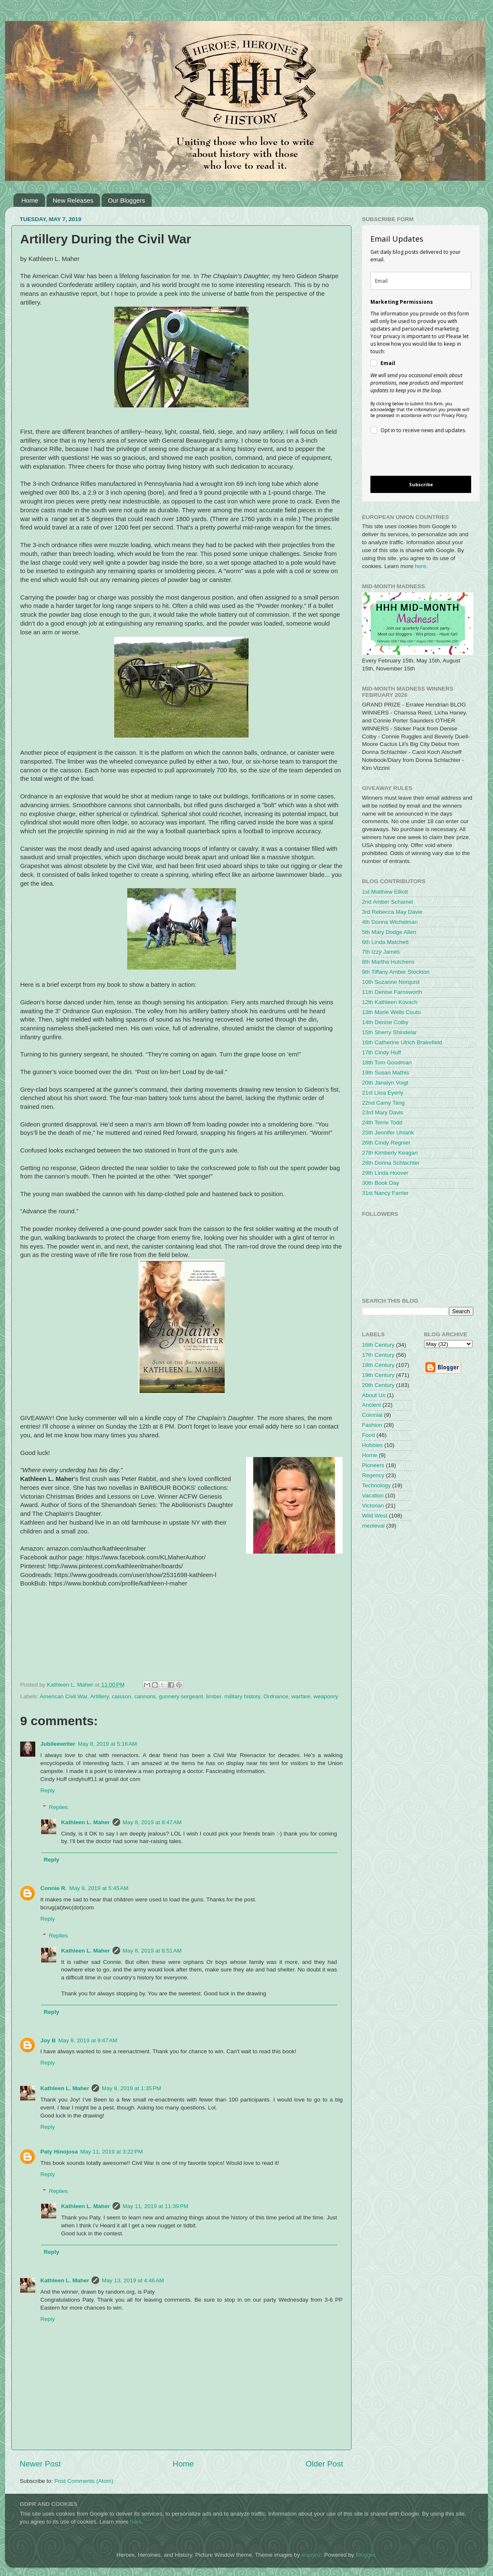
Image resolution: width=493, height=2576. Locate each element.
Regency (373, 1475)
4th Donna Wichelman (390, 922)
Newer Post (40, 2463)
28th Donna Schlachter (391, 1163)
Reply (47, 1790)
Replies (58, 1807)
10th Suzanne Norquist (391, 982)
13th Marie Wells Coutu (391, 1012)
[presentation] (413, 456)
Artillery (99, 1696)
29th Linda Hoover (385, 1173)
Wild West (375, 1515)
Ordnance (275, 1696)
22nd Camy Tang (383, 1103)
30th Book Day (380, 1183)
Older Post (324, 2463)
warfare (300, 1696)
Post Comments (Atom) (84, 2481)
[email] (420, 281)
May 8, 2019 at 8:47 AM (152, 1822)
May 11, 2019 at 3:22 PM (111, 2151)
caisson (121, 1696)
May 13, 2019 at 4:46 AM (133, 2280)
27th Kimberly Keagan (390, 1153)
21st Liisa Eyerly (382, 1093)
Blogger (365, 2555)
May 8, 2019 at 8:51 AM (152, 1951)
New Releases (73, 200)
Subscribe (421, 484)
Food (368, 1435)
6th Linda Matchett (385, 942)
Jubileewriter (57, 1744)
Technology (376, 1485)
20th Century (378, 1385)
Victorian (373, 1505)
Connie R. (53, 1888)
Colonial (372, 1415)
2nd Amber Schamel (387, 902)
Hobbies (372, 1445)
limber (213, 1696)
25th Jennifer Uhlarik (388, 1132)
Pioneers (373, 1465)
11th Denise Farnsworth (392, 992)
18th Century (378, 1365)
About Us (373, 1395)
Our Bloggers (126, 200)
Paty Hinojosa (59, 2151)
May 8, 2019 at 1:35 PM (131, 2088)
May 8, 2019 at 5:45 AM (98, 1888)
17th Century (378, 1355)
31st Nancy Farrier (385, 1193)
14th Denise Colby (385, 1022)
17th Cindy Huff (381, 1052)
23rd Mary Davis (382, 1112)
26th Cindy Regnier (386, 1142)
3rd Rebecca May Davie (392, 912)
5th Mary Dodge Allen (389, 932)
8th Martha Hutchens (388, 962)
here (420, 566)
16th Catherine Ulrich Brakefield (402, 1042)
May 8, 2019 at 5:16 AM (107, 1744)
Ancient (371, 1405)
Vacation (373, 1495)
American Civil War (64, 1696)
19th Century (378, 1375)
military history (242, 1696)
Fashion (372, 1425)
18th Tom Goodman (387, 1062)
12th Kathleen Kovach (389, 1002)
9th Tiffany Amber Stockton (396, 972)
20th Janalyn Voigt (385, 1082)
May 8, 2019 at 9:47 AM (88, 2040)
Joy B (48, 2040)
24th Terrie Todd (382, 1122)
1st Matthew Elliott (385, 892)
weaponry (325, 1696)
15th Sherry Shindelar (389, 1032)
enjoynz (311, 2555)
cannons (145, 1696)
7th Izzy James (381, 952)
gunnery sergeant (181, 1696)
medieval (373, 1526)
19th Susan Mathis (385, 1072)
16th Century (378, 1345)
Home (29, 200)
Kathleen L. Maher (85, 1822)
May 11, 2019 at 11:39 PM (155, 2206)
